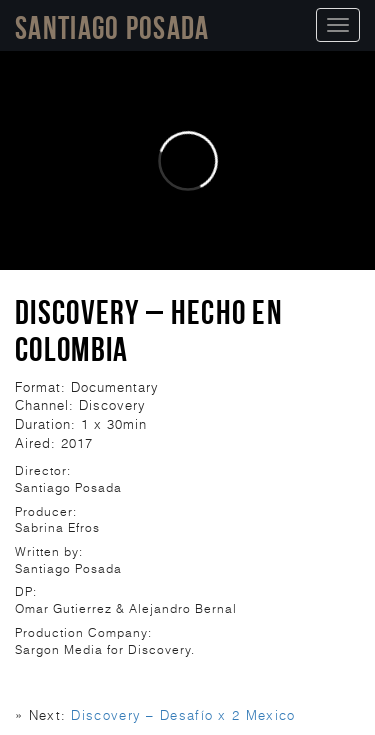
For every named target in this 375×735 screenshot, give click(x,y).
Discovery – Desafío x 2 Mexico (183, 715)
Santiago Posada (112, 27)
